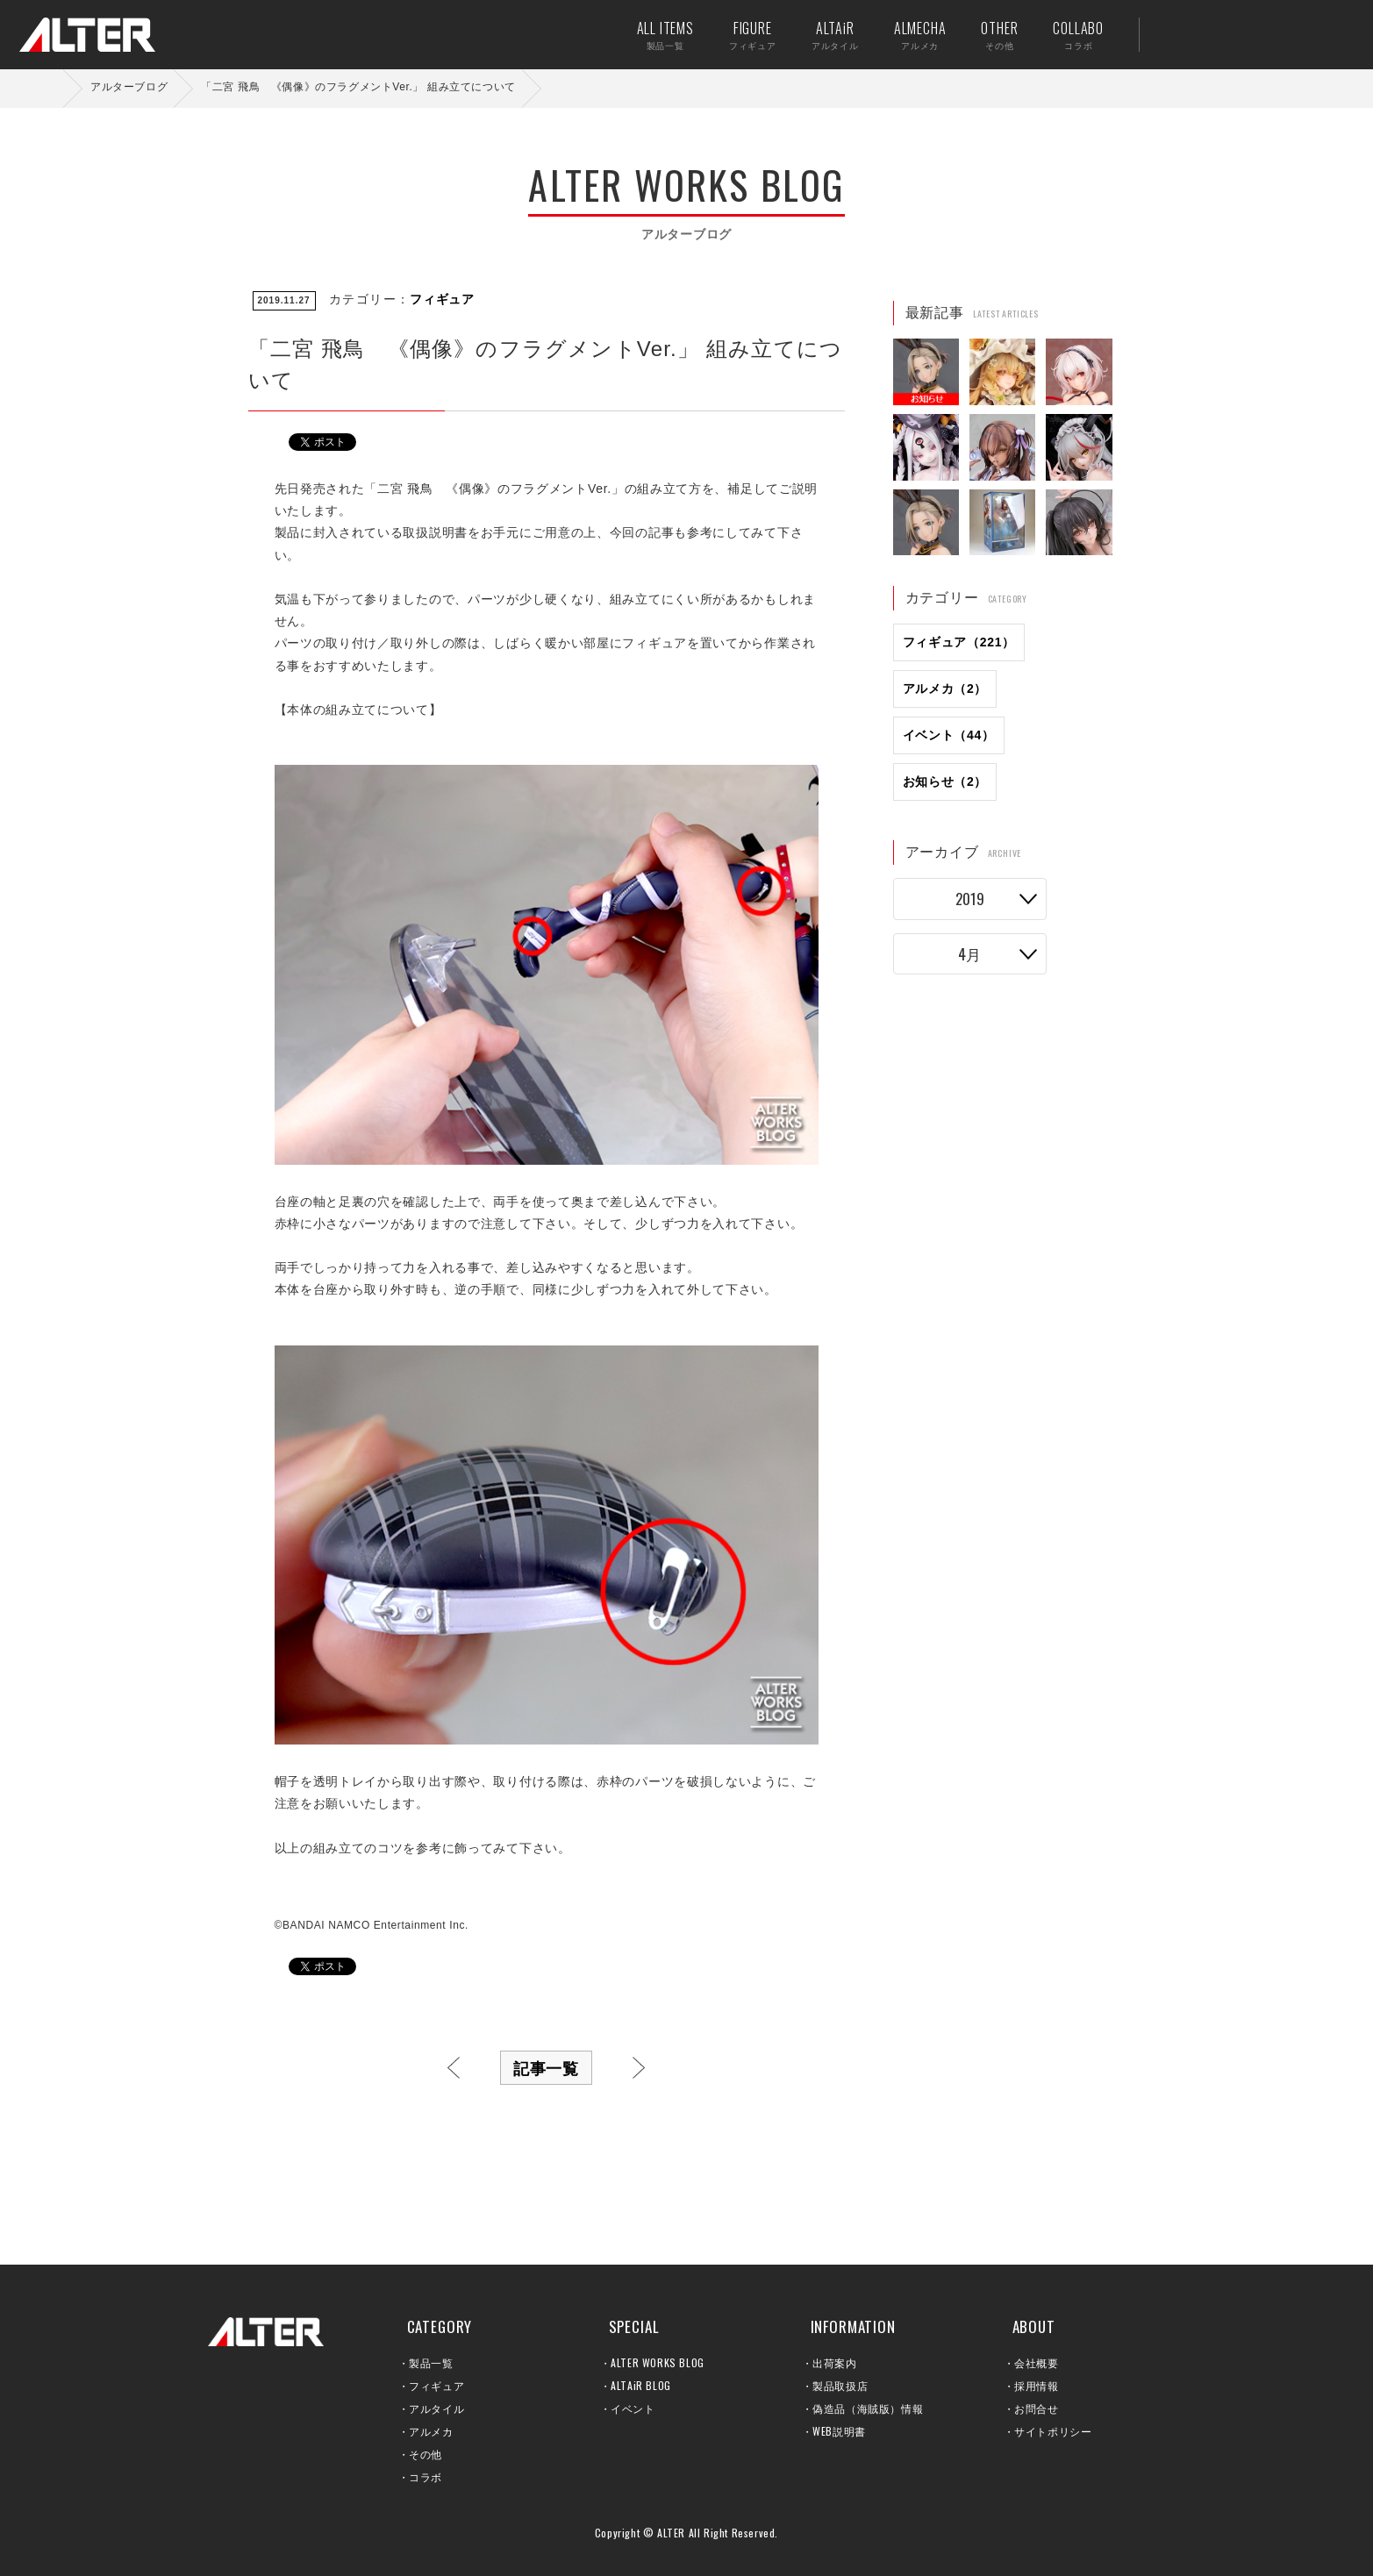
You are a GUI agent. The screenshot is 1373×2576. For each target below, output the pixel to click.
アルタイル (436, 2408)
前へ (453, 2068)
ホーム (53, 88)
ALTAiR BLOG (641, 2385)
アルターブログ (129, 87)
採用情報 (1036, 2385)
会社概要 (1036, 2362)
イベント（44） (949, 735)
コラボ (425, 2476)
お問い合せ (1281, 34)
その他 (425, 2453)
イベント (632, 2408)
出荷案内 (1227, 34)
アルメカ (431, 2430)
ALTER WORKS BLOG (657, 2362)
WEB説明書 (839, 2430)
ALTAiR (823, 35)
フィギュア (442, 299)
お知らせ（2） (945, 781)
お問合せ (1036, 2408)
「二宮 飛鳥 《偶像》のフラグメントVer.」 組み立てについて (358, 87)
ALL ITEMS (654, 35)
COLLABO (1066, 35)
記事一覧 (546, 2067)
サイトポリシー (1052, 2430)
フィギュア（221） (959, 642)
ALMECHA (909, 35)
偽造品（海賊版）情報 (867, 2408)
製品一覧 (431, 2362)
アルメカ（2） (945, 688)
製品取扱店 (840, 2385)
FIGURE (741, 35)
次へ (639, 2068)
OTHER (987, 35)
